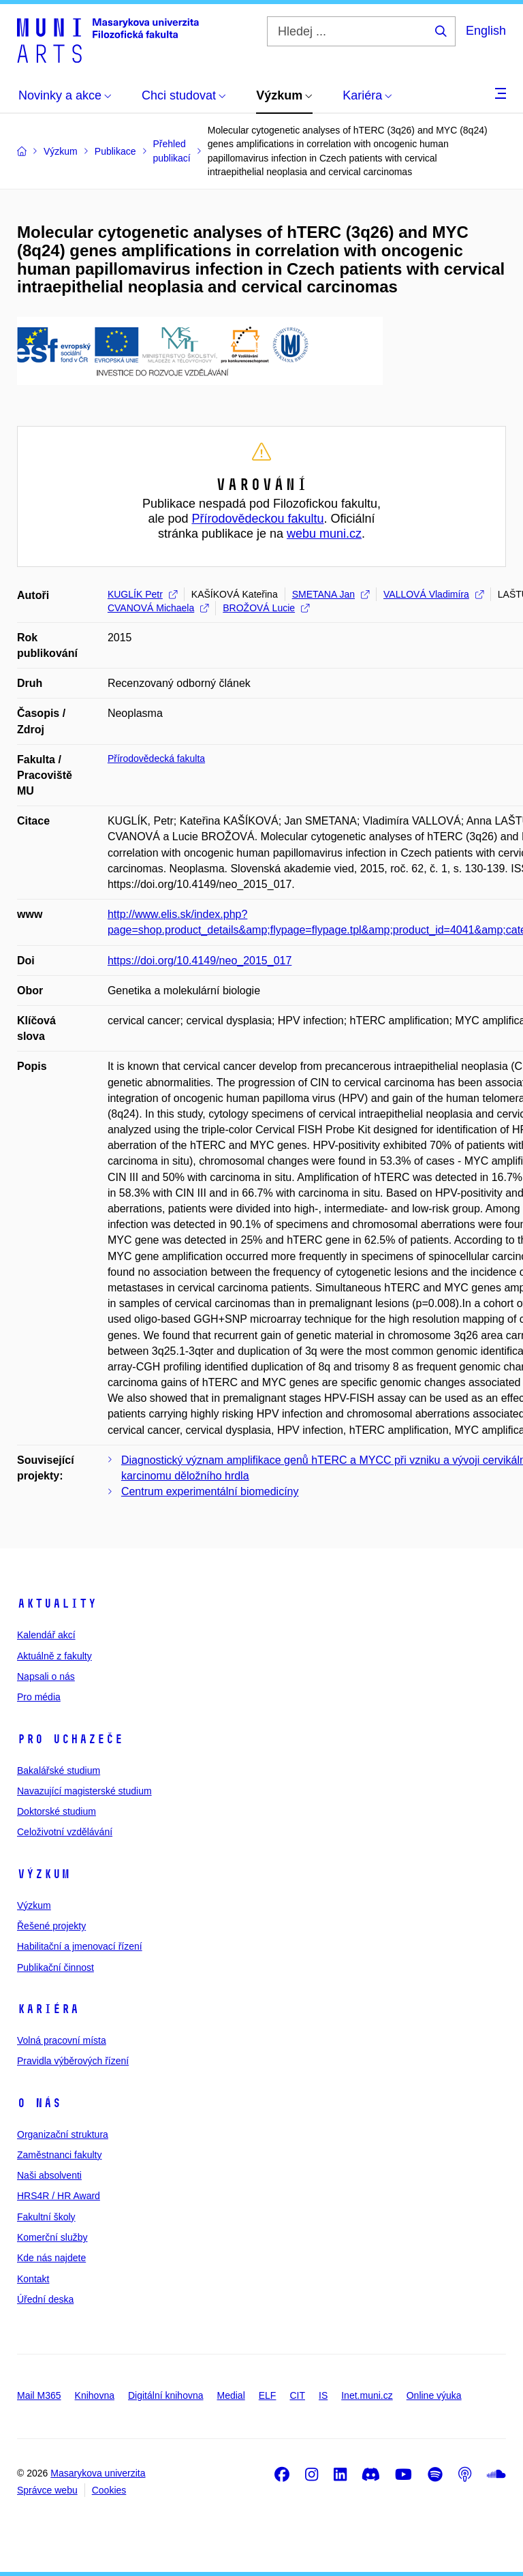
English (486, 30)
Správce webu (47, 2490)
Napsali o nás (46, 1676)
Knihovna (94, 2395)
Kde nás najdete (51, 2257)
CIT (297, 2395)
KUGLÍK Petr (142, 594)
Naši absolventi (49, 2175)
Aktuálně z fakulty (54, 1656)
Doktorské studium (56, 1811)
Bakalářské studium (58, 1770)
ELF (267, 2395)
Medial (231, 2395)
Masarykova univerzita (97, 2473)
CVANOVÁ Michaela (158, 607)
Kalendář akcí (46, 1634)
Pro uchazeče (70, 1739)
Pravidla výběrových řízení (73, 2060)
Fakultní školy (46, 2216)
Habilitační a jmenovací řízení (79, 1946)
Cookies (109, 2490)
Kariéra (48, 2009)
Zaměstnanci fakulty (59, 2154)
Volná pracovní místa (61, 2040)
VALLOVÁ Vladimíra (433, 594)
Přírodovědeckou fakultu (257, 518)
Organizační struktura (62, 2134)
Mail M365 (39, 2395)
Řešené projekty (51, 1925)
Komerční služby (52, 2237)
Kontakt (33, 2278)
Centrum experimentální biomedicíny (210, 1491)
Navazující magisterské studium (84, 1790)
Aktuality (57, 1603)
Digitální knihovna (166, 2395)
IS (323, 2395)
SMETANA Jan (330, 594)
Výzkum (43, 1874)
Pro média (39, 1696)
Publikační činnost (55, 1967)
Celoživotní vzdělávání (64, 1831)
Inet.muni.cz (366, 2395)
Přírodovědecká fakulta (156, 758)
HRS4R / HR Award (58, 2195)
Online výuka (434, 2395)
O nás (39, 2103)
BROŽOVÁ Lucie (266, 607)
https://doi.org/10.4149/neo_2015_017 (199, 960)
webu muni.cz (324, 533)
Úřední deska (45, 2299)
